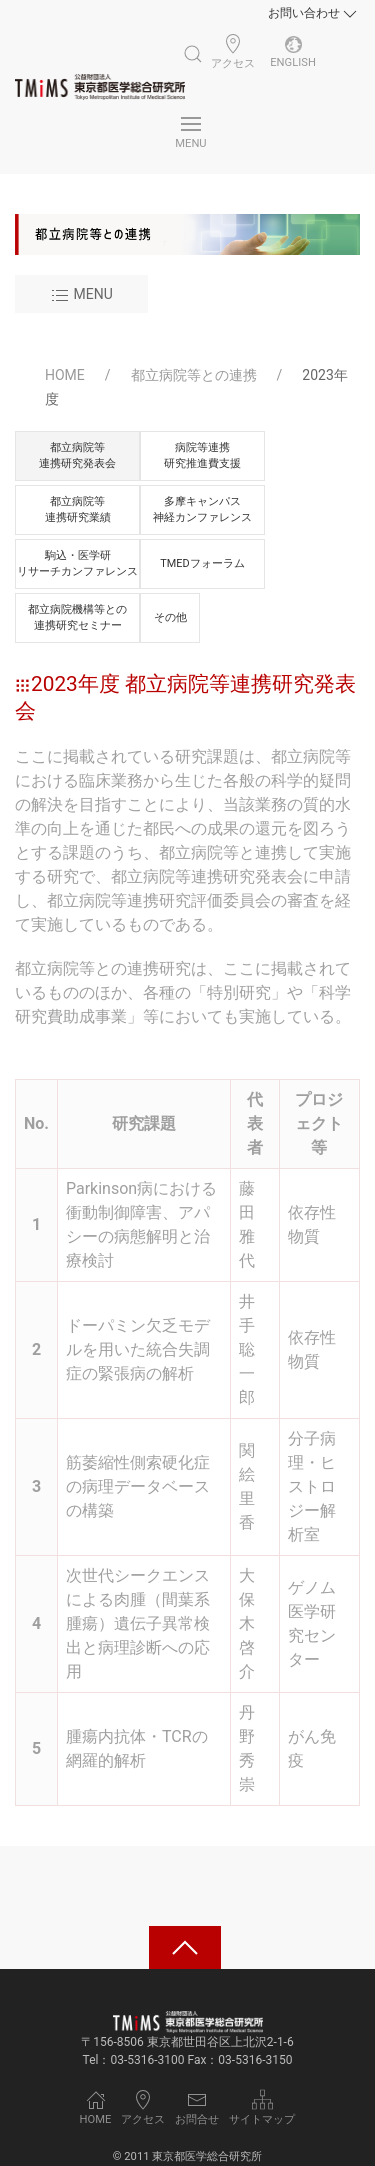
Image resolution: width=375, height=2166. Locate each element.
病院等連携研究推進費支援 (202, 455)
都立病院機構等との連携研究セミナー (77, 617)
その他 (170, 617)
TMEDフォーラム (202, 563)
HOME (65, 375)
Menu (81, 296)
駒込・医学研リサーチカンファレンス (77, 563)
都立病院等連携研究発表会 (77, 455)
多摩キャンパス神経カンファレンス (202, 509)
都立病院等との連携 (194, 375)
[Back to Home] (100, 87)
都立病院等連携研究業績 (78, 509)
